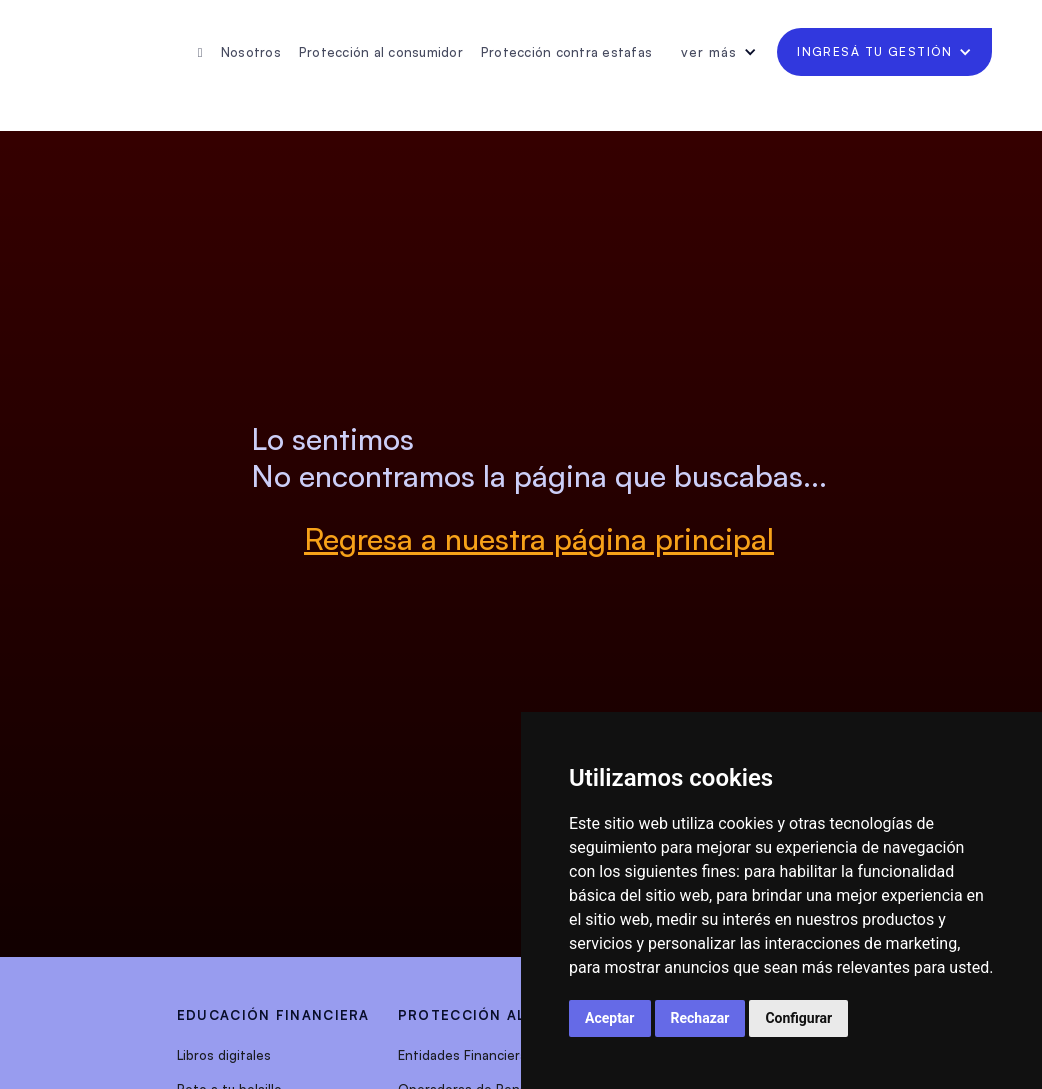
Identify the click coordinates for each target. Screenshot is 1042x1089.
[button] (719, 52)
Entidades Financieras (466, 1055)
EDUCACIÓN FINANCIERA (273, 1015)
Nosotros (251, 52)
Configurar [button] (798, 1018)
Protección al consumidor (381, 52)
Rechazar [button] (700, 1018)
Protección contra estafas (566, 52)
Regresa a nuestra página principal (539, 538)
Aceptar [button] (610, 1018)
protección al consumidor (518, 1015)
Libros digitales (224, 1055)
